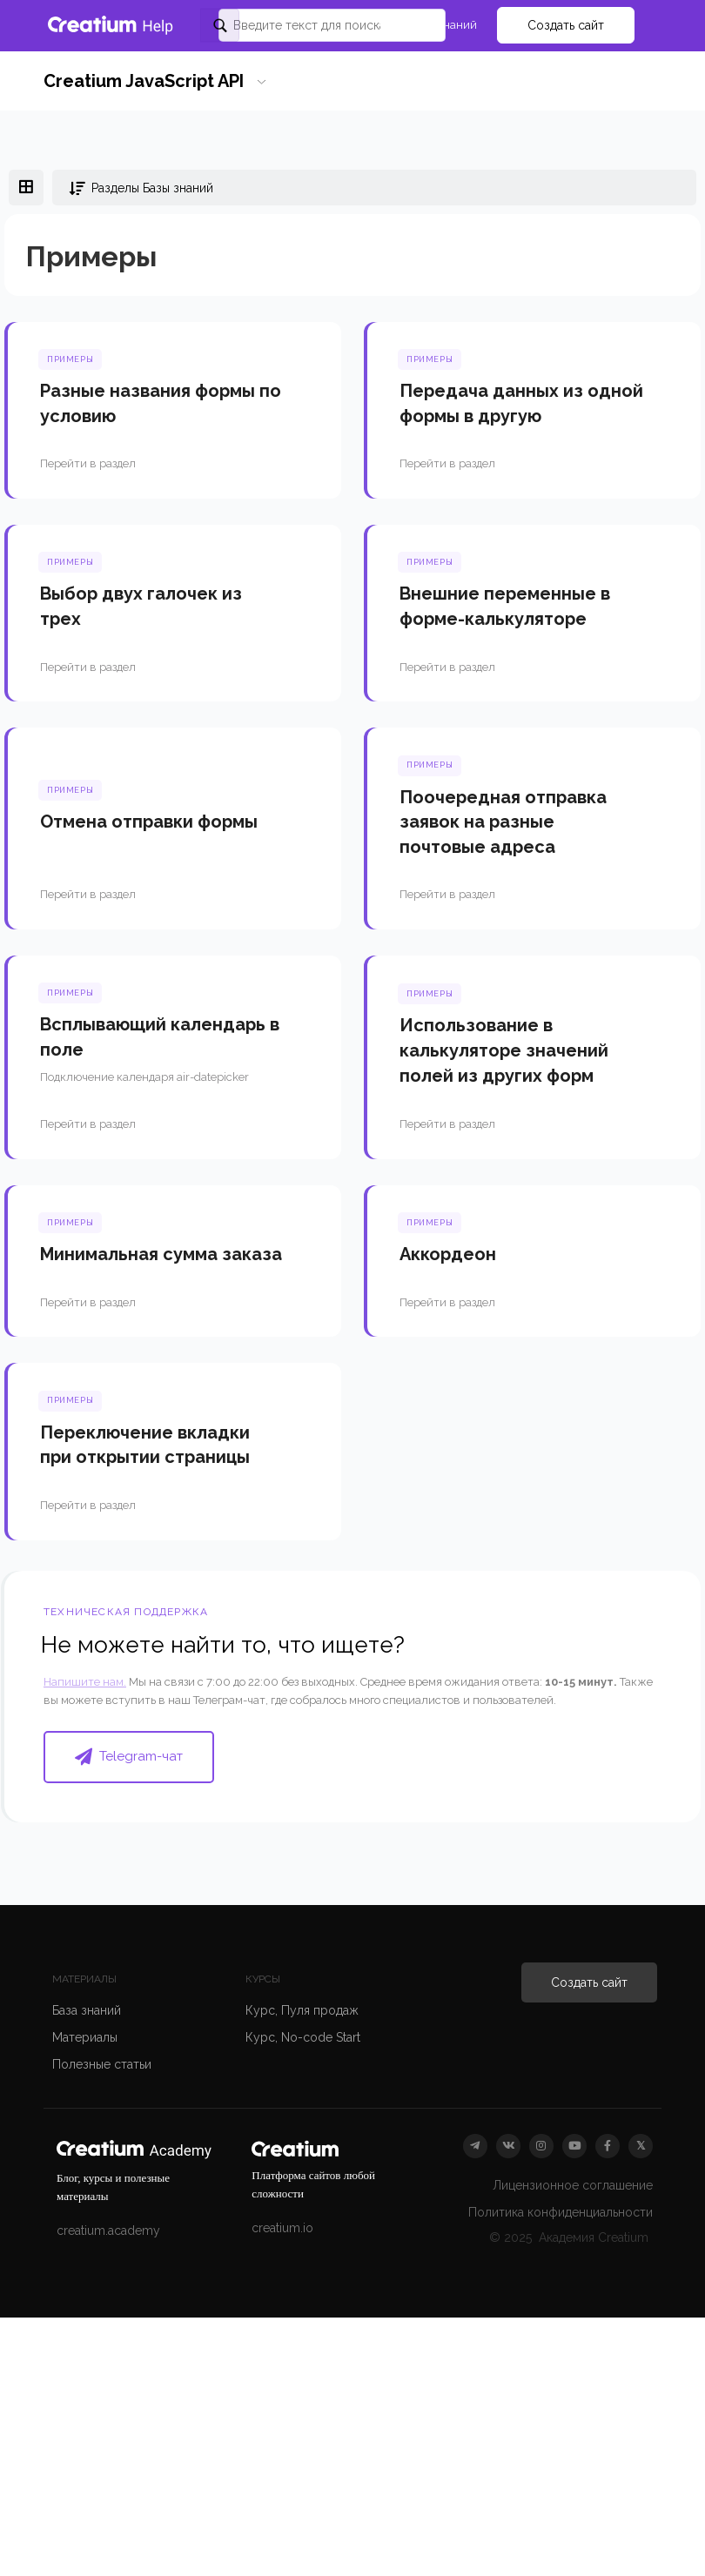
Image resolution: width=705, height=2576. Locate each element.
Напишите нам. (85, 1681)
